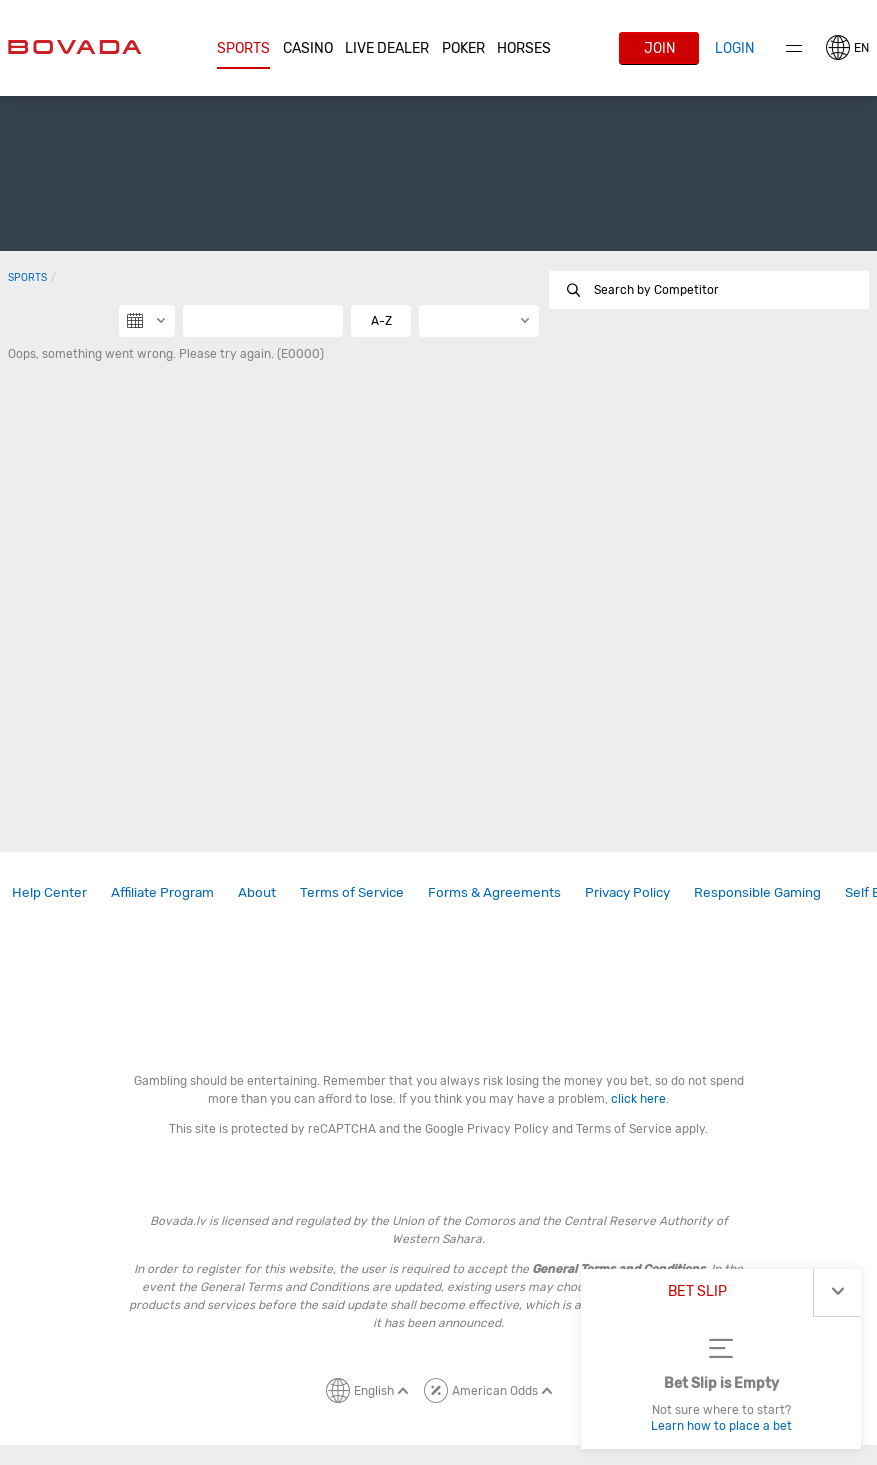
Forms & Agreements (494, 892)
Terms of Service (352, 892)
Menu (794, 48)
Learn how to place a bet (721, 1426)
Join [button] (659, 48)
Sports (243, 48)
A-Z (381, 321)
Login (734, 48)
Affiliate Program (162, 892)
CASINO (308, 48)
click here (638, 1099)
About (257, 892)
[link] (49, 892)
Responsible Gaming (757, 892)
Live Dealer (387, 48)
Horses (524, 48)
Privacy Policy (627, 892)
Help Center (49, 892)
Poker (463, 48)
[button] (243, 49)
